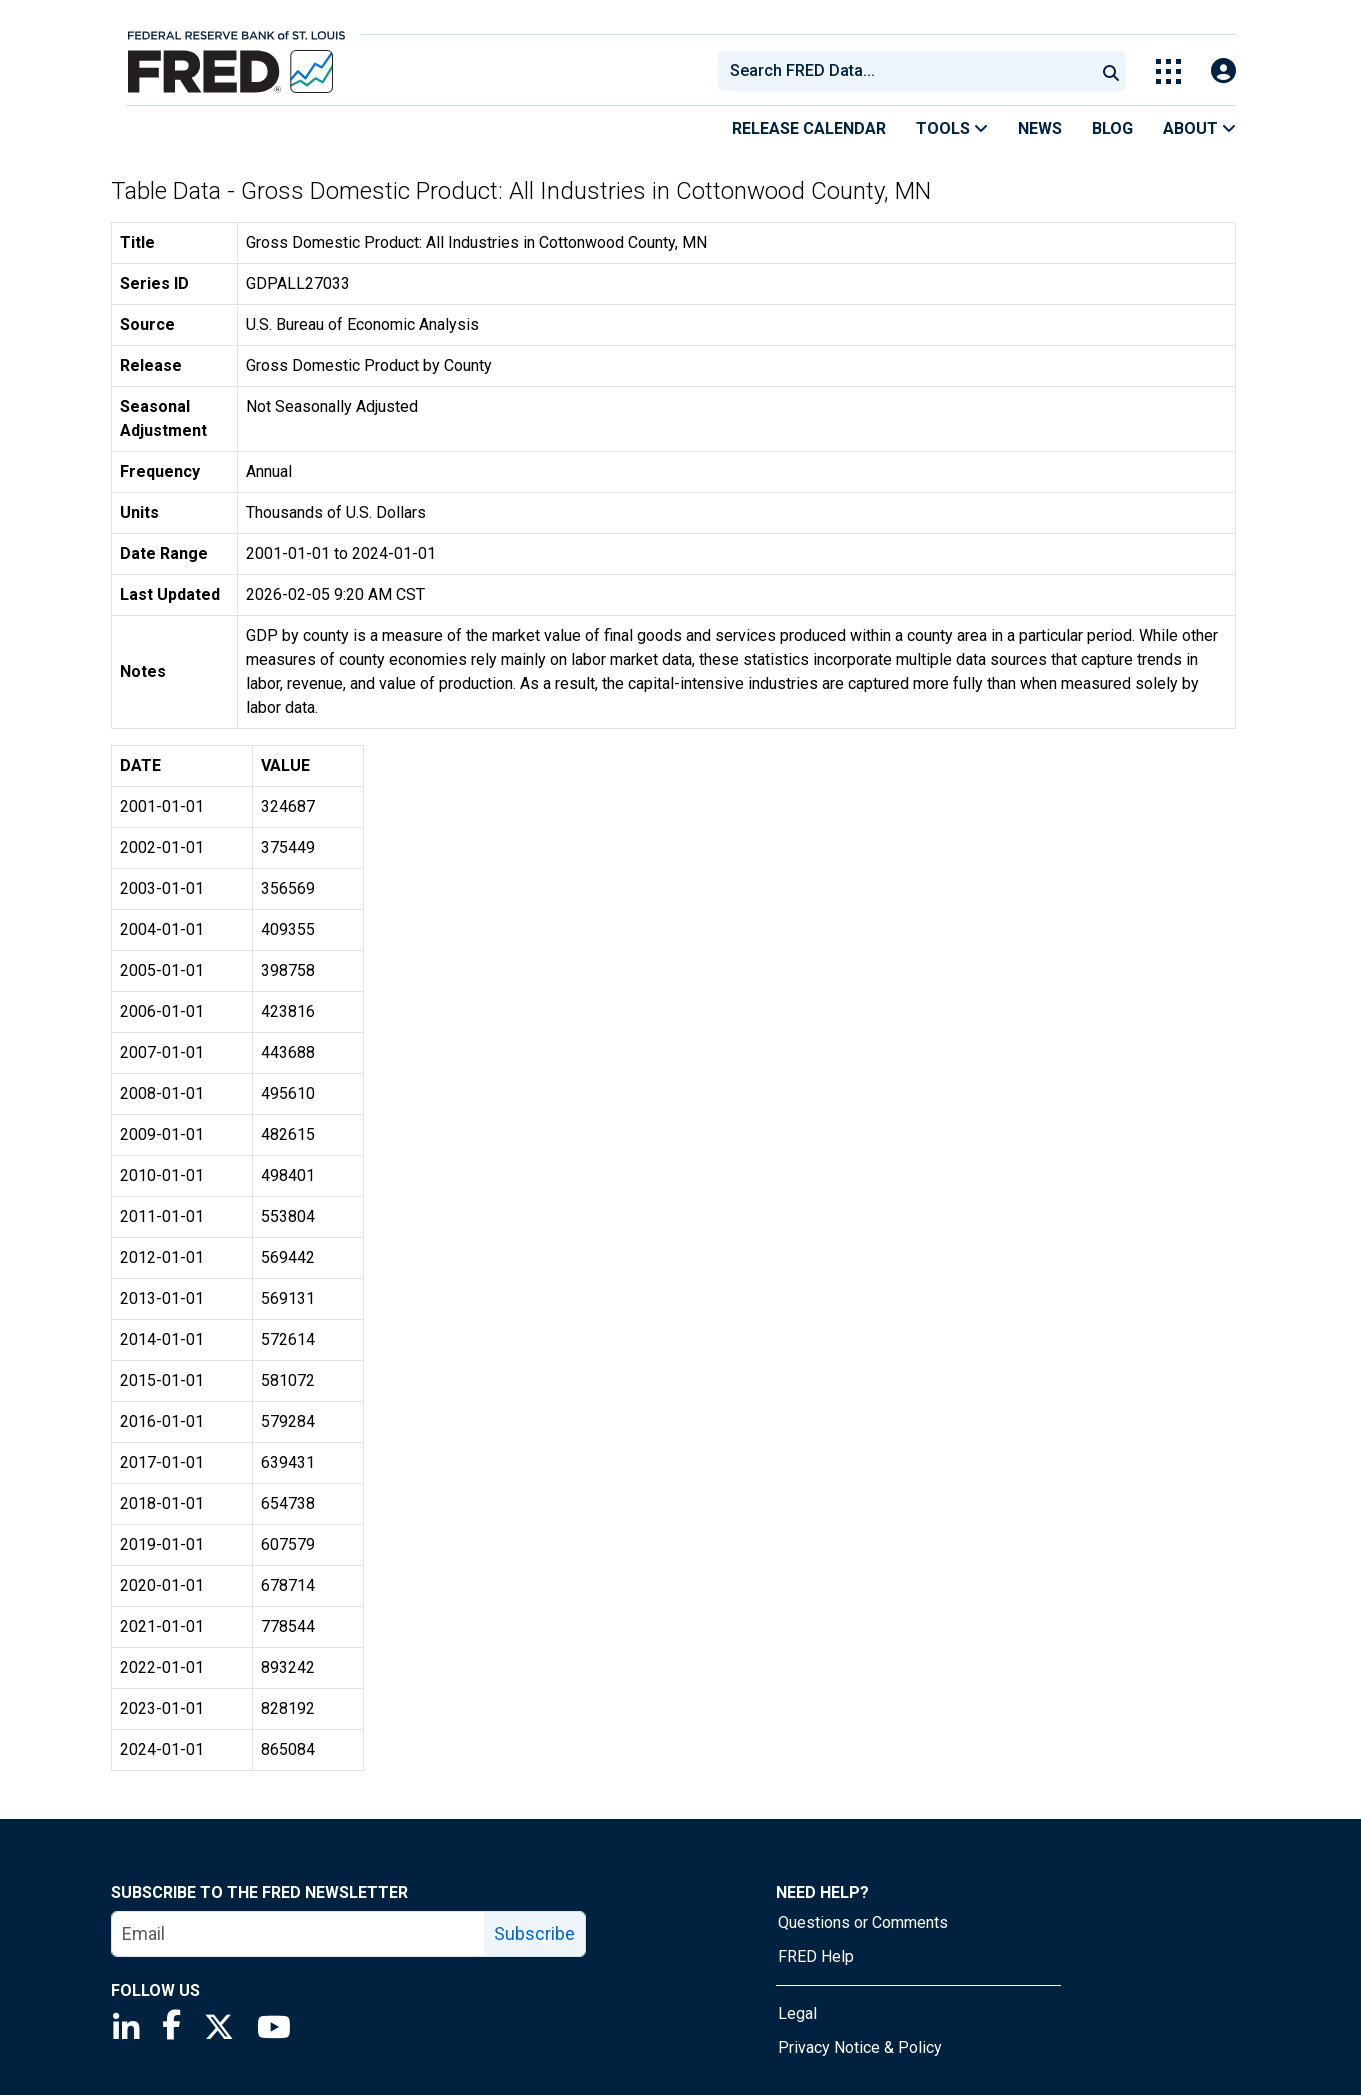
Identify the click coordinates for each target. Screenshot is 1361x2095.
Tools (952, 128)
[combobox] (905, 71)
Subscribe (534, 1933)
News (1040, 128)
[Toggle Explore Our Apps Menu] (1168, 71)
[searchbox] (910, 71)
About (1199, 128)
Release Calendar (809, 128)
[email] (298, 1934)
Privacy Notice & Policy (860, 2047)
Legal (797, 2013)
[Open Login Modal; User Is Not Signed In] (1223, 71)
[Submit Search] (1111, 71)
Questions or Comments (863, 1922)
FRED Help (816, 1956)
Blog (1112, 128)
